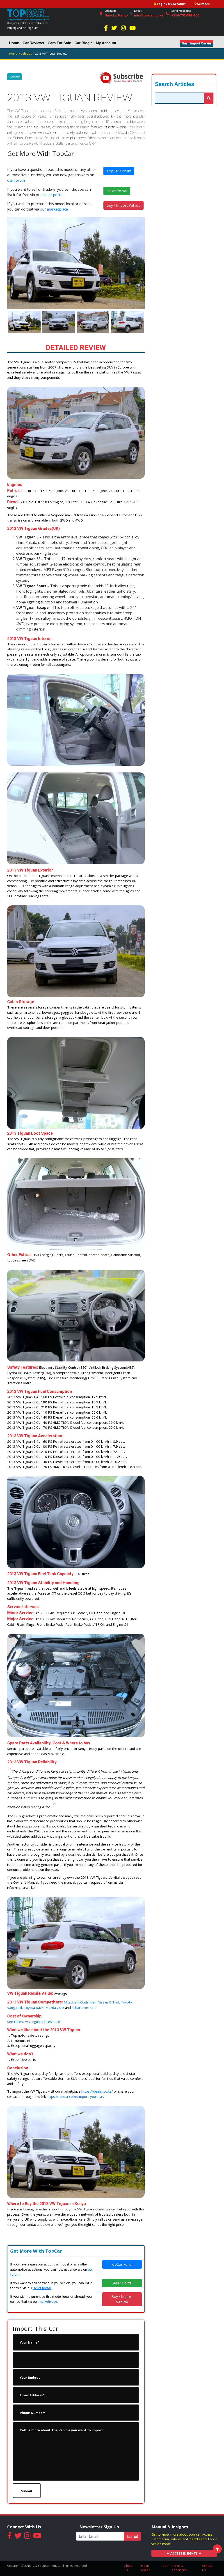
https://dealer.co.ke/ (97, 2091)
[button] (17, 263)
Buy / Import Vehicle (123, 205)
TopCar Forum (118, 171)
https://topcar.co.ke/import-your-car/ (76, 2096)
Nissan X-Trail (108, 2002)
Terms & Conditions (179, 2568)
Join (132, 2536)
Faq (165, 2566)
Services (202, 4)
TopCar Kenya (49, 2566)
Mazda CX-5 (55, 2007)
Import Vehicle (145, 2568)
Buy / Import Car (196, 43)
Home (13, 53)
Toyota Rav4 (34, 2007)
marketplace (57, 209)
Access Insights (184, 2553)
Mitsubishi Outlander (80, 2002)
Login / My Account (170, 4)
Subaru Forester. (85, 2007)
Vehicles (26, 53)
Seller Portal (116, 190)
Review (14, 77)
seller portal (53, 194)
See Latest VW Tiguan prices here (33, 2021)
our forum (16, 180)
